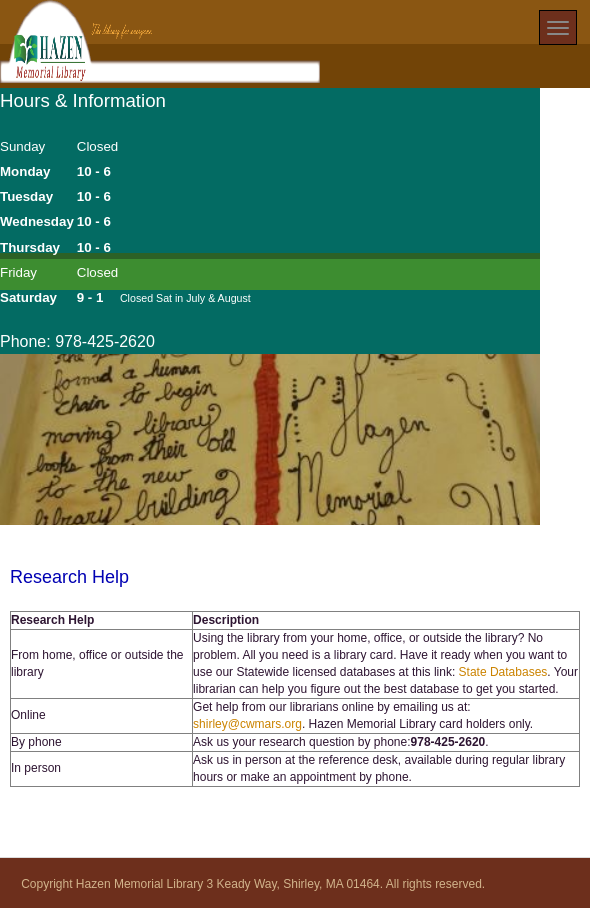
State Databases (503, 672)
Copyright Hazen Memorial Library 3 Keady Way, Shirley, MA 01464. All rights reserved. (253, 884)
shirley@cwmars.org (247, 724)
